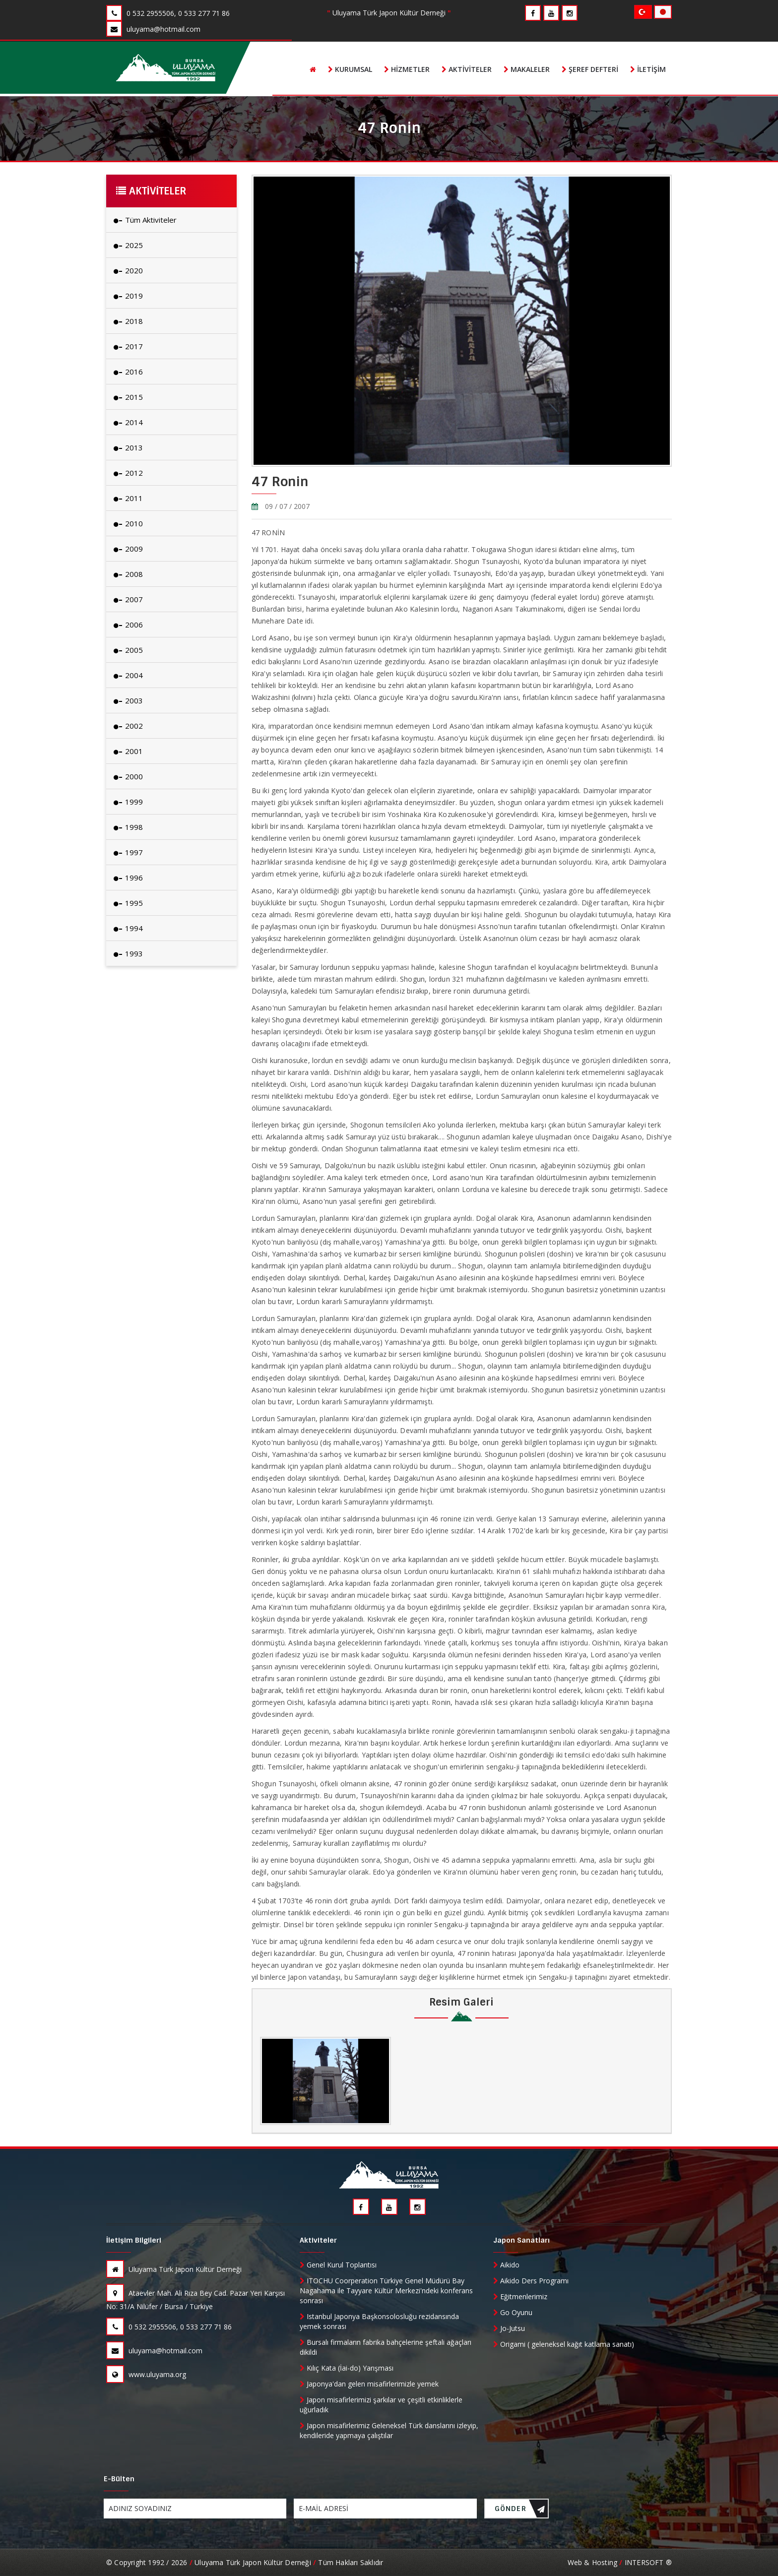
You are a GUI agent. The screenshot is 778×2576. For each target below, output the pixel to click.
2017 (128, 346)
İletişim (648, 69)
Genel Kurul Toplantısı (338, 2264)
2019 (128, 296)
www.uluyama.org (146, 2374)
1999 (128, 802)
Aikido (506, 2264)
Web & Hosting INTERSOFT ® (620, 2562)
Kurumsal (350, 69)
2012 (128, 473)
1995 (128, 903)
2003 (128, 700)
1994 (128, 928)
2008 (128, 574)
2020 (128, 270)
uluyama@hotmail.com (154, 2350)
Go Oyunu (512, 2312)
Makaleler (527, 69)
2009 (128, 549)
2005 (128, 650)
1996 (128, 877)
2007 (128, 599)
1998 (128, 827)
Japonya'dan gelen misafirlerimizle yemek (369, 2383)
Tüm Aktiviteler (145, 220)
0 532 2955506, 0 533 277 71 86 (169, 2326)
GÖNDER (520, 2511)
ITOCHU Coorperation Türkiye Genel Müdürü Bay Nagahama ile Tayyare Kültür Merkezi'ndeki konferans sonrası (386, 2290)
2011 (128, 498)
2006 (128, 624)
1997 (128, 852)
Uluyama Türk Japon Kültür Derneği (174, 2269)
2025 (128, 245)
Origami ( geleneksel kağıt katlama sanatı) (563, 2344)
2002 (128, 726)
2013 (128, 447)
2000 (128, 776)
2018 (128, 321)
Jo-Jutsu (509, 2328)
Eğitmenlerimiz (520, 2296)
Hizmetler (407, 69)
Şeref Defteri (590, 69)
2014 (128, 422)
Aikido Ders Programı (531, 2280)
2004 (128, 675)
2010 (128, 523)
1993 (128, 953)
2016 (128, 372)
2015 (128, 397)
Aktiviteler (467, 69)
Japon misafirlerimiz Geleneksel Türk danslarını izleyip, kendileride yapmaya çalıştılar (389, 2430)
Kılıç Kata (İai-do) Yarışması (346, 2368)
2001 (128, 751)
